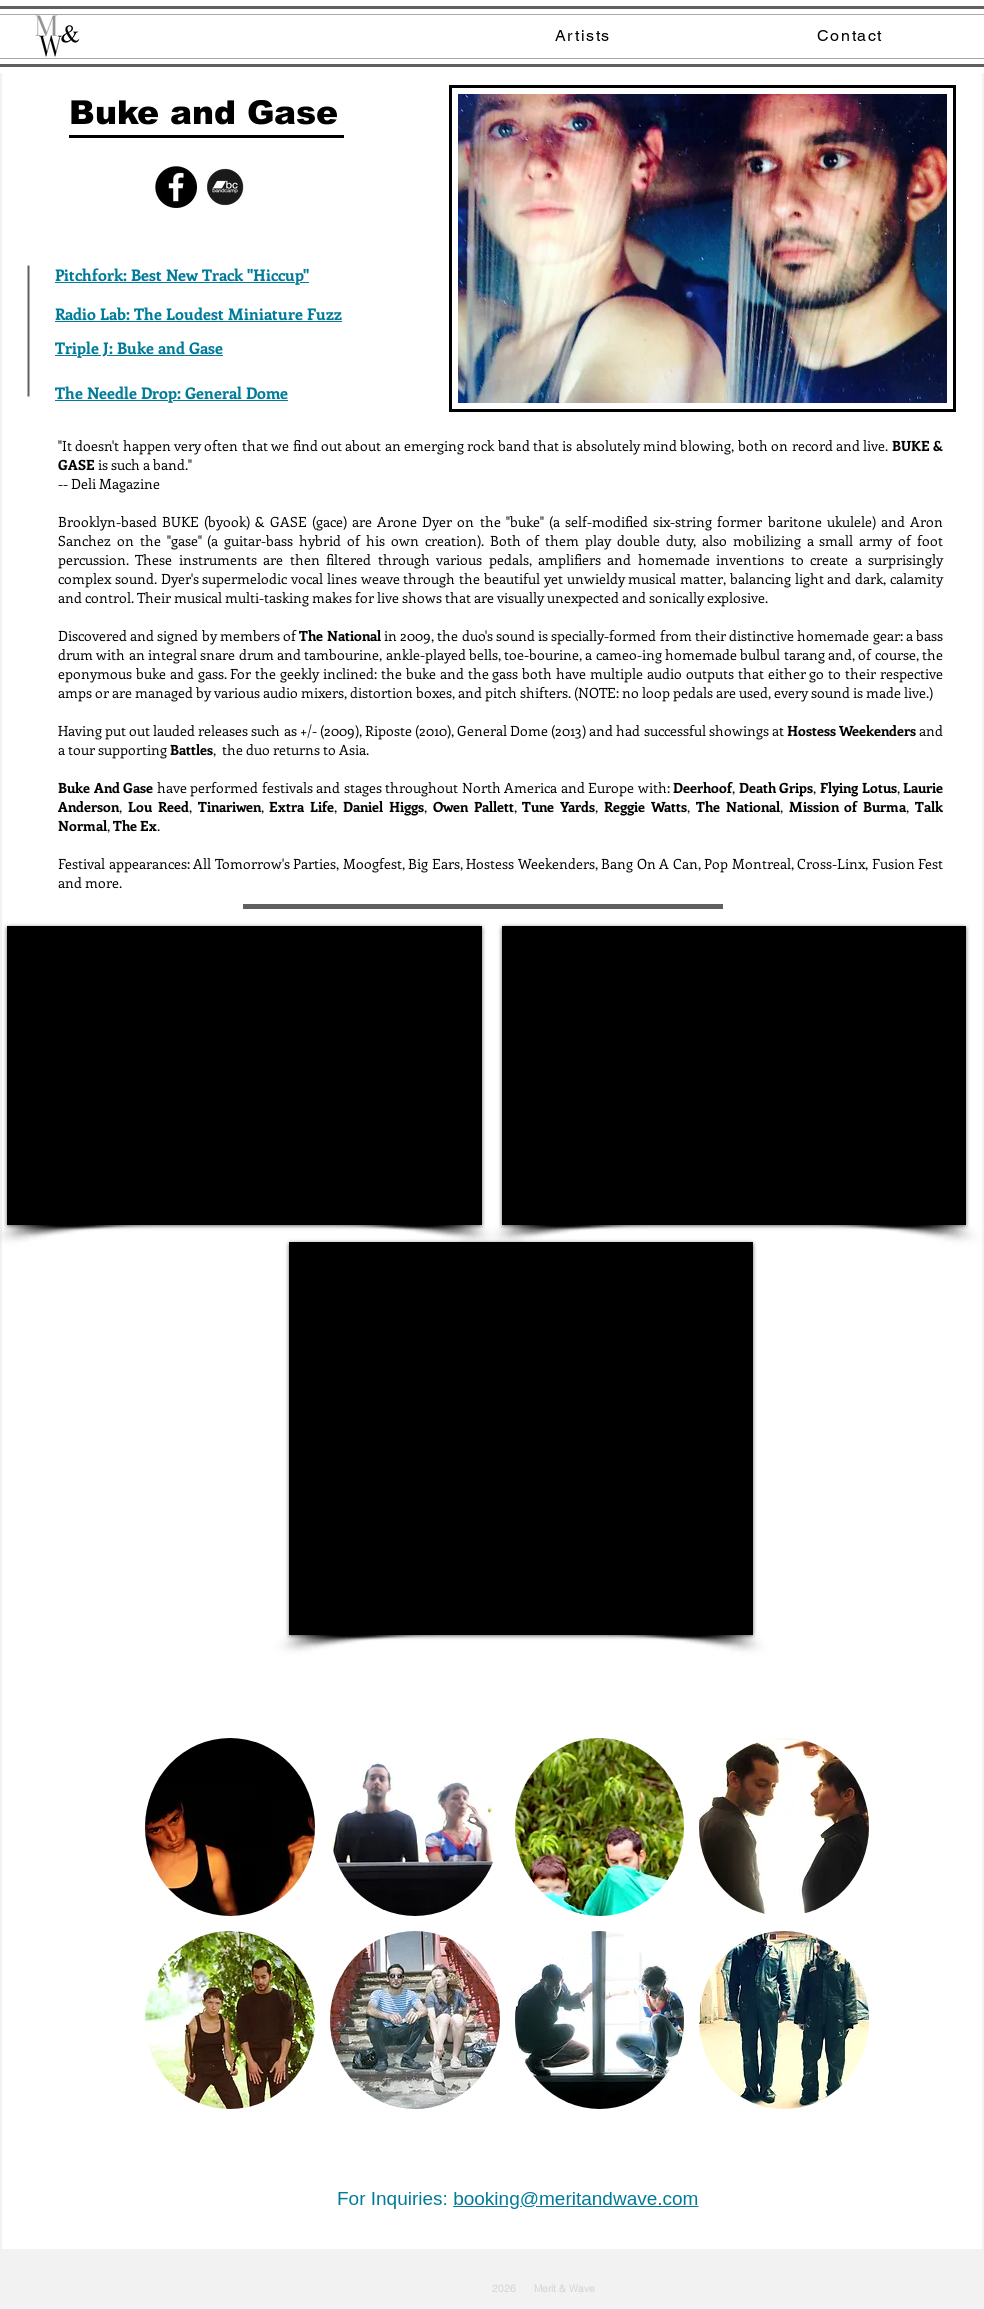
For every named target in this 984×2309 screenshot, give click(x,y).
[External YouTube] (244, 1075)
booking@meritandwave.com (575, 2198)
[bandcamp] (225, 187)
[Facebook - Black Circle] (176, 187)
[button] (230, 1827)
